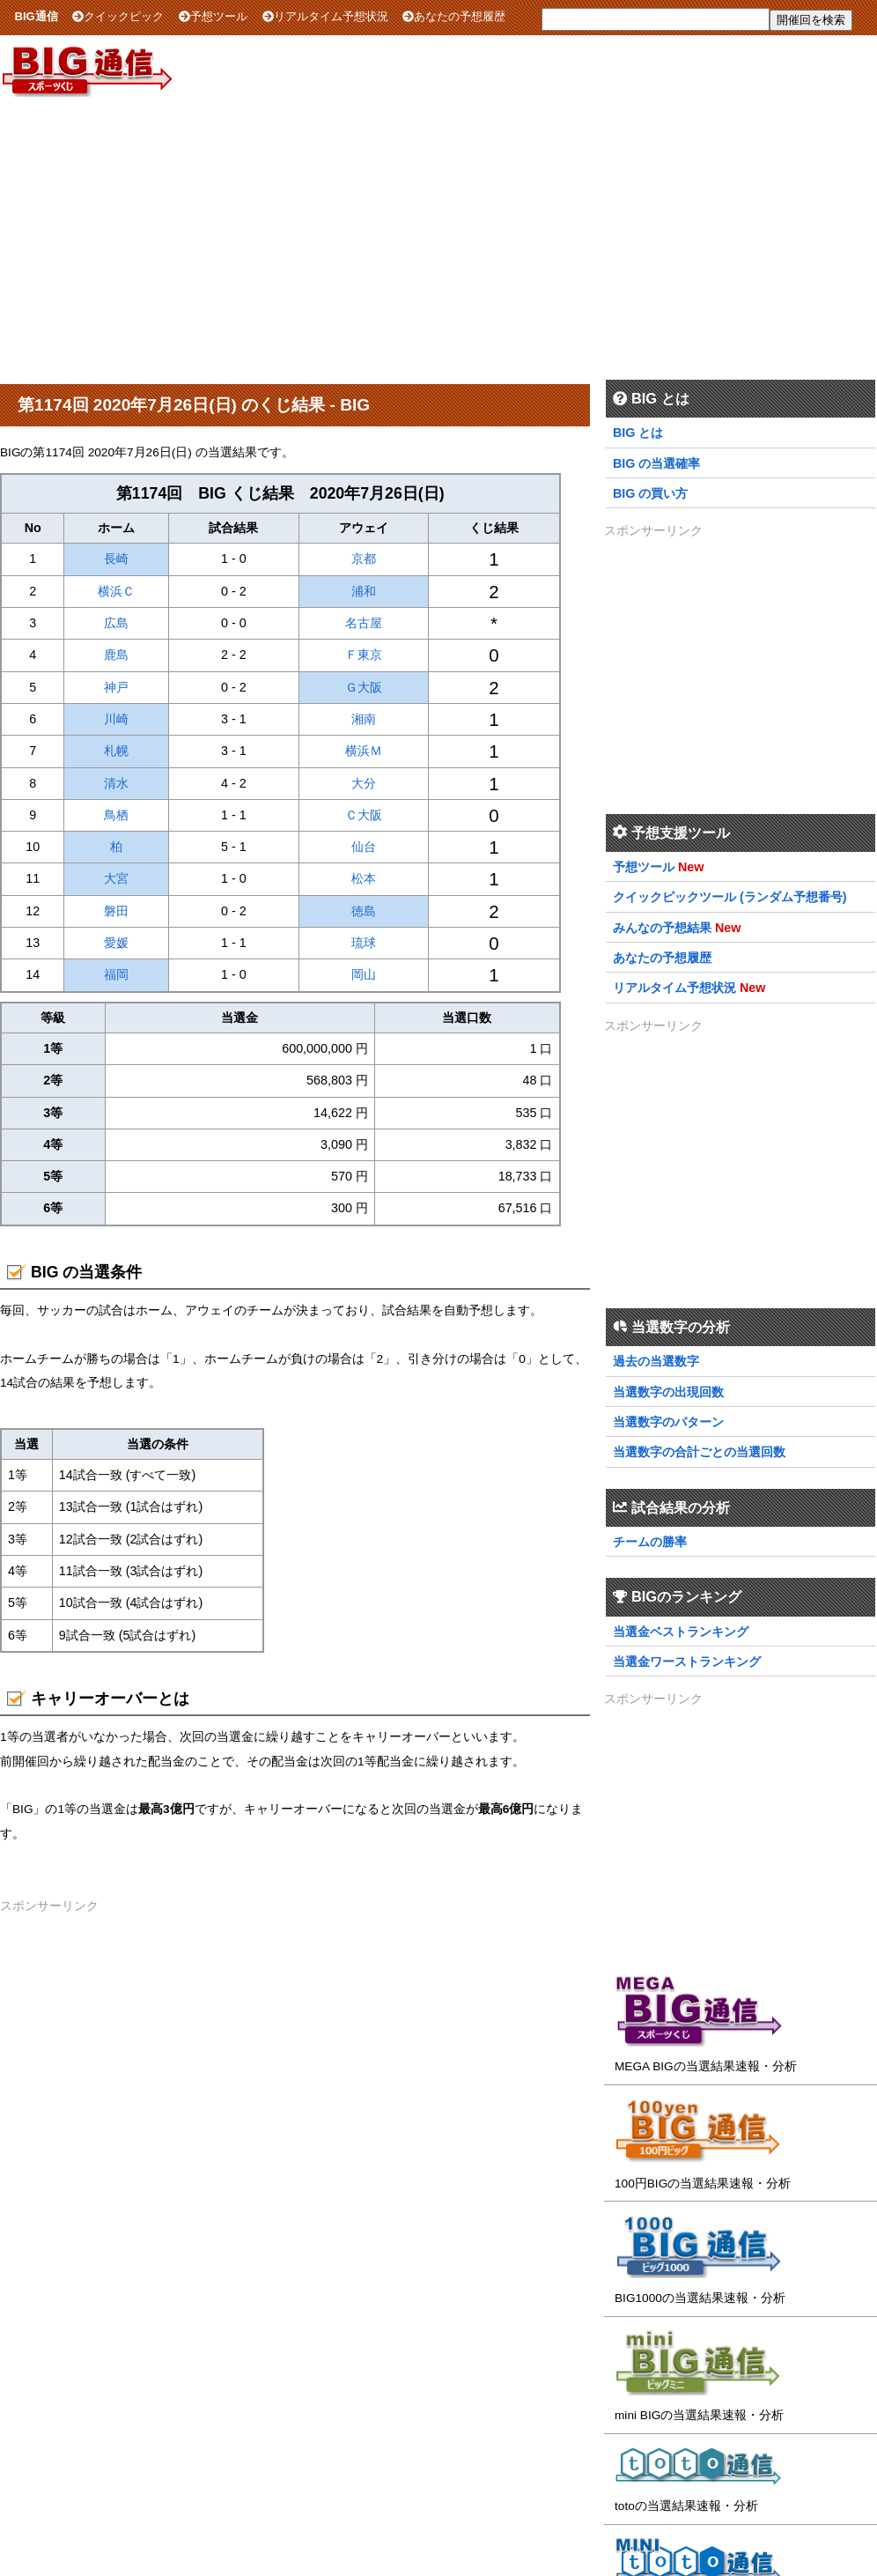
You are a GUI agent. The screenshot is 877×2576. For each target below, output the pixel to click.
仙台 (363, 847)
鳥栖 (116, 815)
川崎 (116, 719)
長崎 (116, 558)
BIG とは (638, 433)
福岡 (116, 974)
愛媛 (116, 943)
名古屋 (363, 623)
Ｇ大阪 (363, 687)
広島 (116, 623)
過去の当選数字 (656, 1361)
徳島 (363, 911)
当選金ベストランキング (680, 1632)
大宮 (116, 878)
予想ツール (213, 16)
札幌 (116, 751)
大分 (363, 783)
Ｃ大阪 (363, 815)
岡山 (363, 974)
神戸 (116, 687)
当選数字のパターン (668, 1422)
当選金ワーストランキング (687, 1661)
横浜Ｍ (363, 751)
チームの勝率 (650, 1542)
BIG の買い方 (650, 493)
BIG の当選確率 (656, 463)
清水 (116, 783)
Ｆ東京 (363, 655)
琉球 (363, 943)
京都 (363, 558)
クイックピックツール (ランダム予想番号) (730, 897)
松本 (363, 878)
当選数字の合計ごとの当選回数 (699, 1452)
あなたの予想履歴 (453, 16)
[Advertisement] (438, 237)
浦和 (363, 591)
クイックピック (118, 16)
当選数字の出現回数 (668, 1392)
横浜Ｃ (116, 591)
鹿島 (116, 655)
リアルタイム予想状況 (325, 16)
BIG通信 (36, 16)
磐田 (116, 911)
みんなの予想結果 (662, 928)
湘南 (363, 719)
